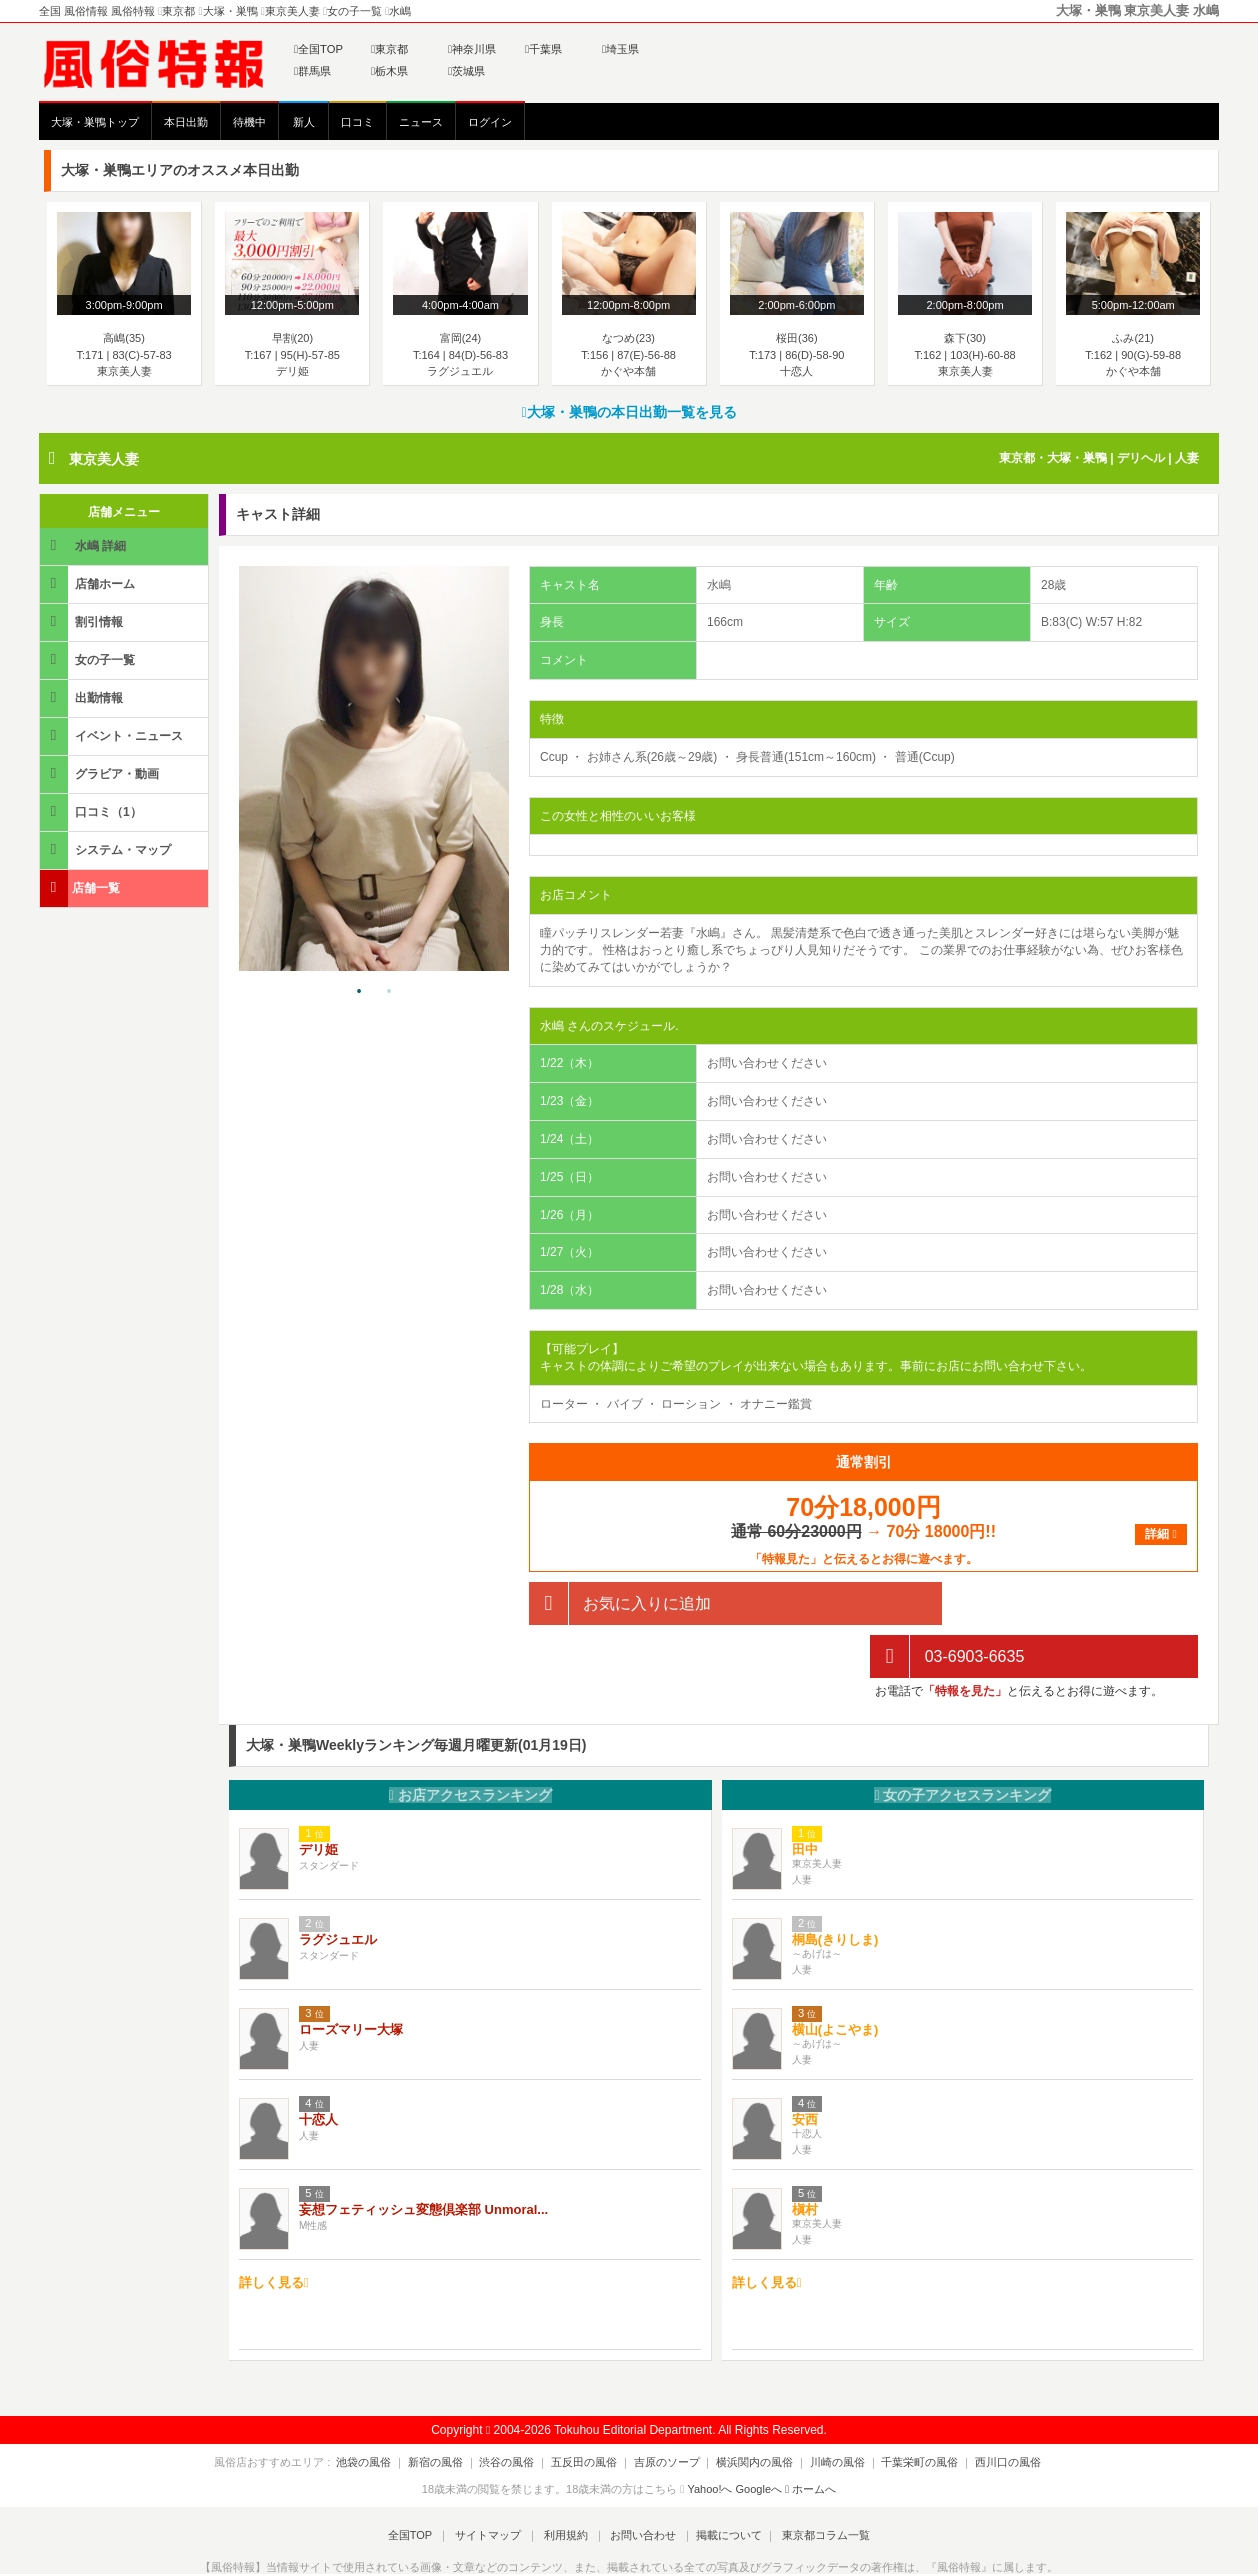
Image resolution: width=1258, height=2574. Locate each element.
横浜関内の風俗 (749, 2410)
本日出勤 (186, 122)
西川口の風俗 (986, 2410)
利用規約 (566, 2483)
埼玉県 (620, 49)
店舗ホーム (89, 583)
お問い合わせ (638, 2483)
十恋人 (318, 2066)
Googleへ (759, 2436)
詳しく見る (274, 2230)
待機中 (249, 122)
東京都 (389, 49)
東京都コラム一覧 (815, 2483)
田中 (805, 1796)
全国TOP (318, 49)
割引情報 (83, 621)
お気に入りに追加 (620, 1603)
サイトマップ (493, 2483)
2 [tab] (389, 992)
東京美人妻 (104, 459)
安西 (805, 2066)
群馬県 (312, 71)
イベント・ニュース (113, 735)
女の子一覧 (89, 659)
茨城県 (466, 71)
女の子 (962, 1743)
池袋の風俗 (386, 2410)
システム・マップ (107, 849)
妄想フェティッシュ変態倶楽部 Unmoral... (423, 2156)
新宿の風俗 (452, 2410)
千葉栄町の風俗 (903, 2410)
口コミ (357, 122)
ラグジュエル (338, 1886)
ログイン (490, 122)
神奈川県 (472, 49)
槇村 (805, 2156)
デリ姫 (318, 1796)
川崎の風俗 (826, 2410)
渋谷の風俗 (518, 2410)
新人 (304, 122)
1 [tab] (359, 992)
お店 (470, 1743)
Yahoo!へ (709, 2436)
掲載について (721, 2483)
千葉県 (543, 49)
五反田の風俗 (590, 2410)
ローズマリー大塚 (351, 1976)
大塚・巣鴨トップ (95, 122)
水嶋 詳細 (84, 545)
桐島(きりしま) (835, 1886)
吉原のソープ (667, 2410)
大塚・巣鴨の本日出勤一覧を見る (628, 412)
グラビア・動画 (101, 773)
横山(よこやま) (835, 1976)
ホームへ (810, 2436)
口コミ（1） (92, 811)
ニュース (421, 122)
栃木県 (389, 71)
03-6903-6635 (947, 1603)
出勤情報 (83, 697)
